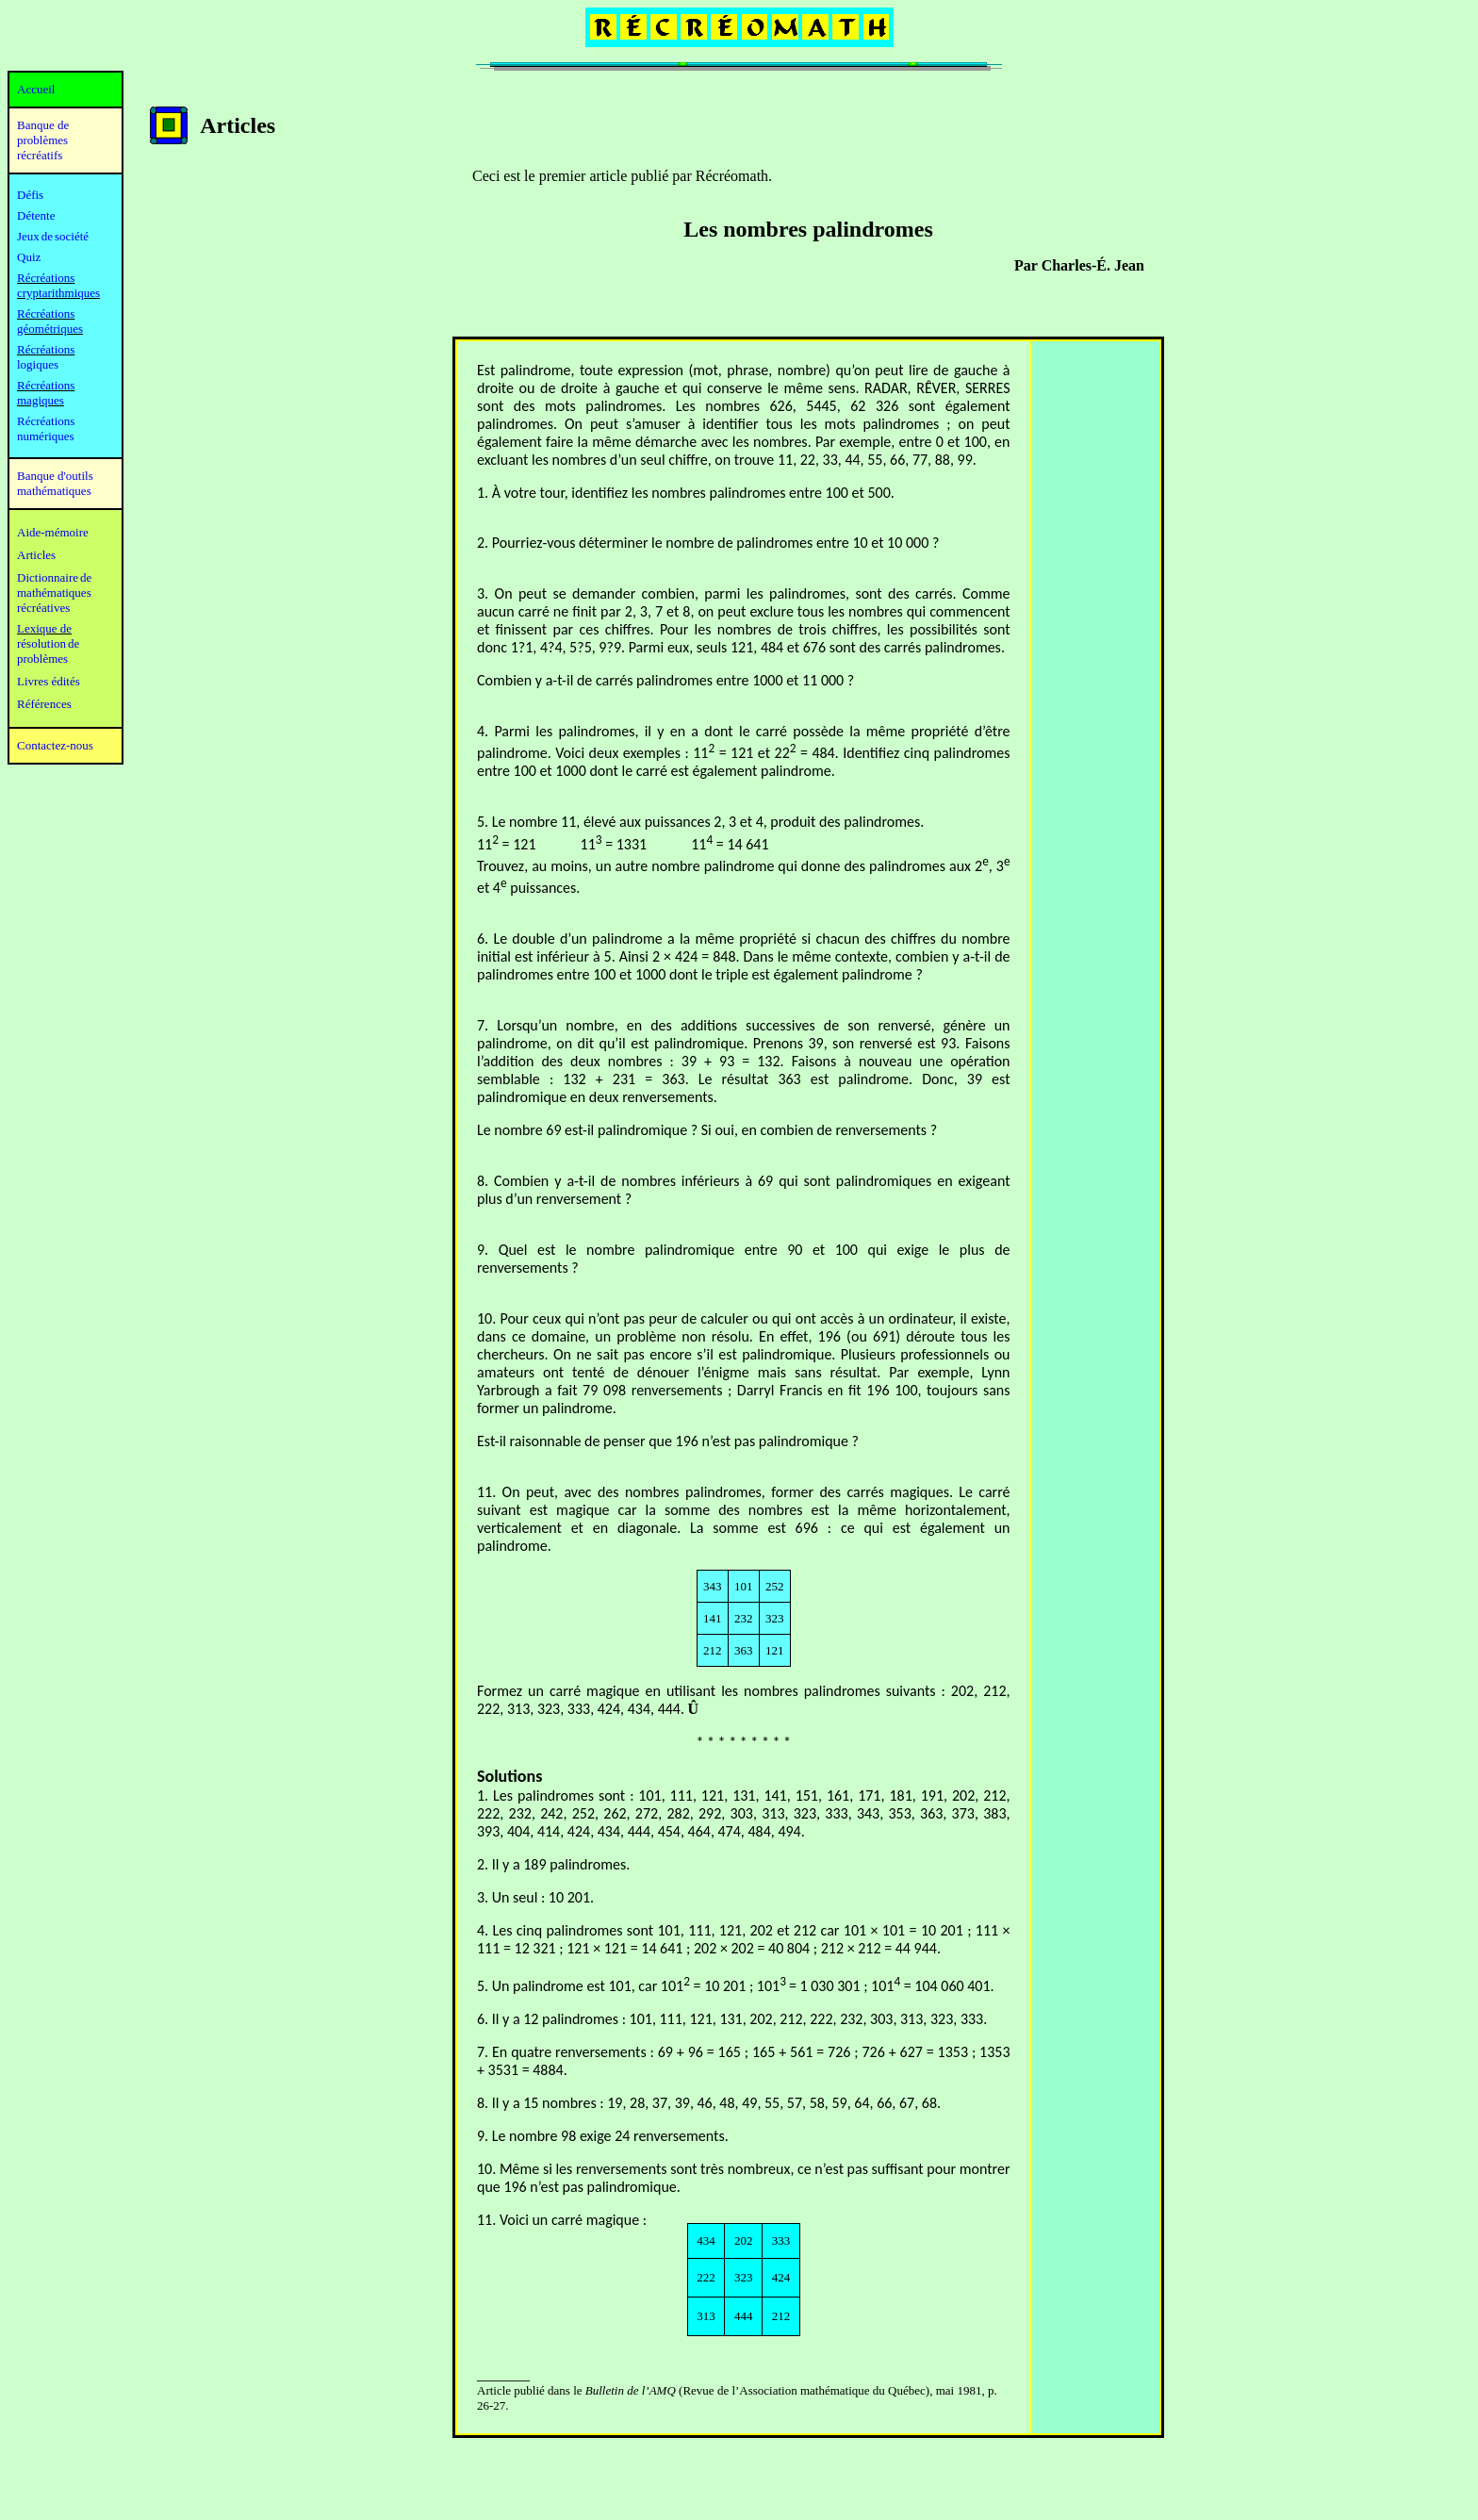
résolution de (48, 643)
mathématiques (54, 592)
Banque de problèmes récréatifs (43, 140)
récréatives (43, 608)
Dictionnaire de (54, 577)
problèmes (42, 658)
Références (44, 704)
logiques (37, 364)
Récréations (45, 349)
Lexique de (44, 628)
